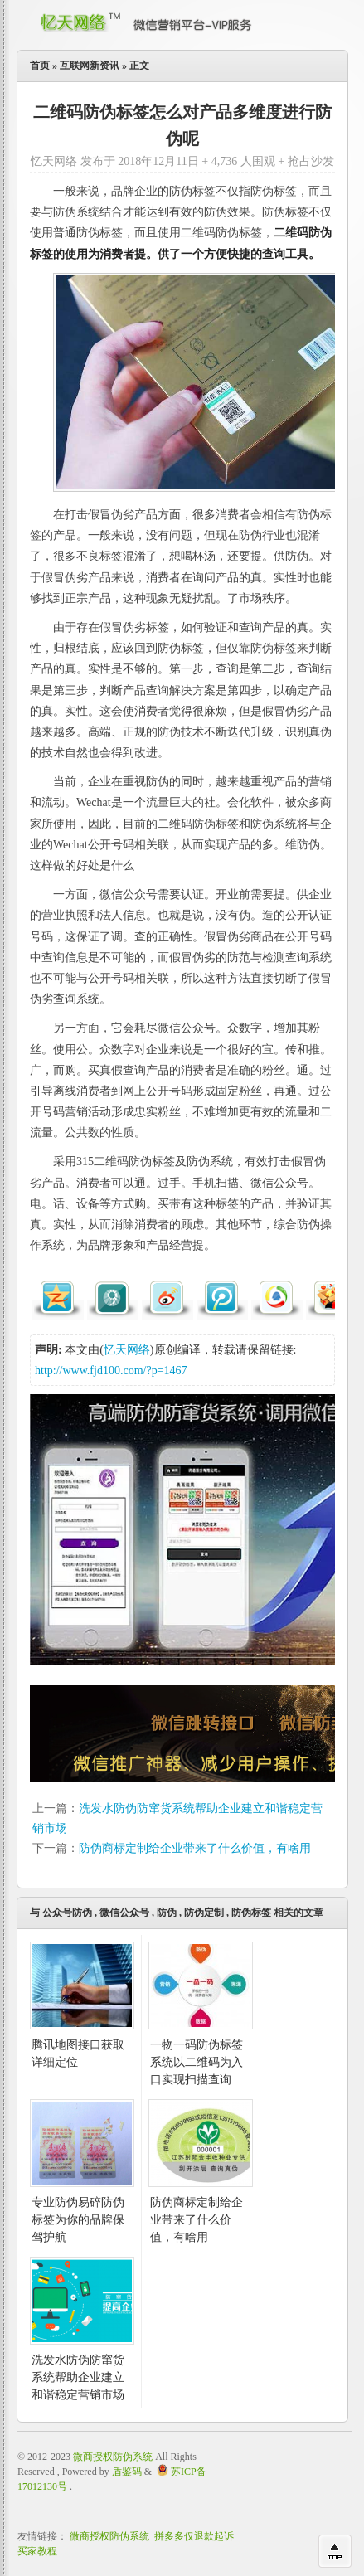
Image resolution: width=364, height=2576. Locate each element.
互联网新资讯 (89, 65)
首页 (40, 65)
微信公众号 (124, 1912)
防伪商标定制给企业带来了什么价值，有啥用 (195, 1848)
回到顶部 (335, 2551)
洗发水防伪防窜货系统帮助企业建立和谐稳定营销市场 (78, 2377)
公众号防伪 (67, 1912)
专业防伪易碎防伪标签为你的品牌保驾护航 (78, 2219)
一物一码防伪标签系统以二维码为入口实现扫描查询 (196, 2062)
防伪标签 (251, 1912)
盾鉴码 (127, 2471)
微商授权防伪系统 (113, 2456)
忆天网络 (127, 1350)
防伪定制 (204, 1912)
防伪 (167, 1912)
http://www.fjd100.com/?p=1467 (111, 1370)
